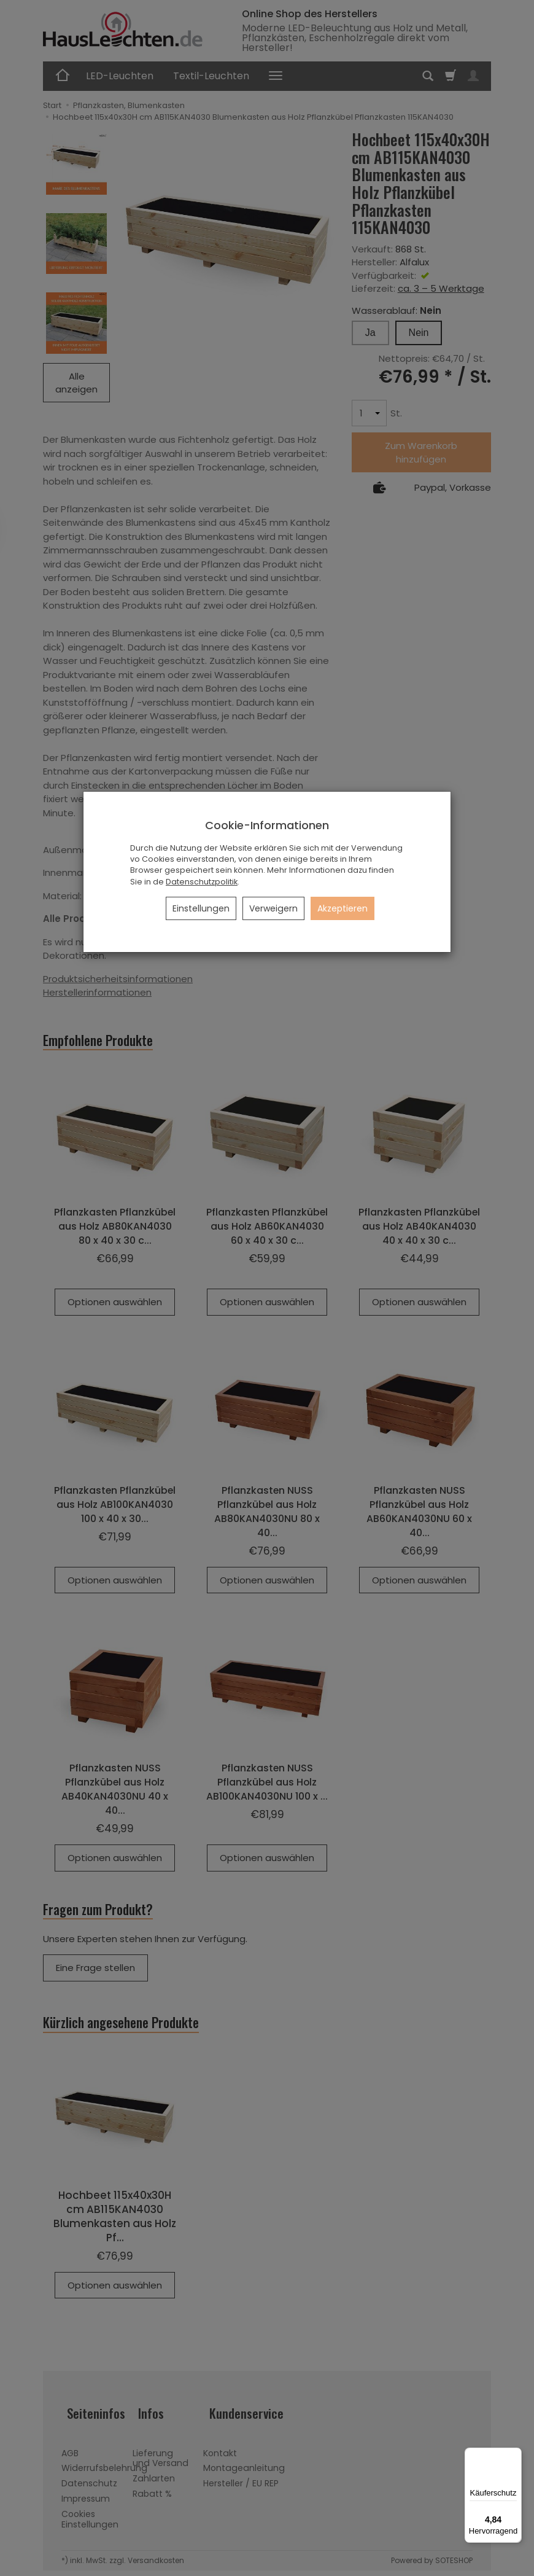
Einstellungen (201, 908)
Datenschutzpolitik (202, 881)
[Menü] (514, 2455)
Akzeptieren (342, 908)
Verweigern (273, 908)
